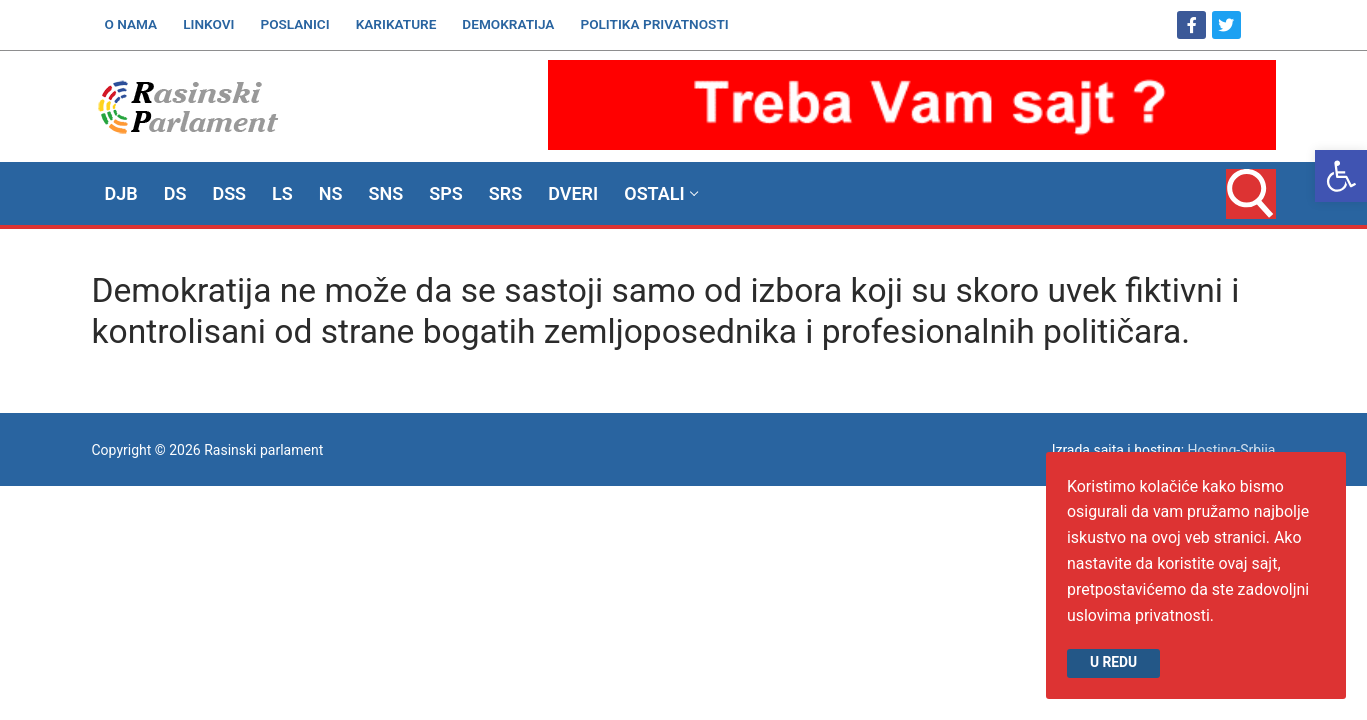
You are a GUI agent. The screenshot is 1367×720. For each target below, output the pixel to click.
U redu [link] (1113, 662)
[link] (1341, 176)
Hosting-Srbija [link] (1232, 450)
